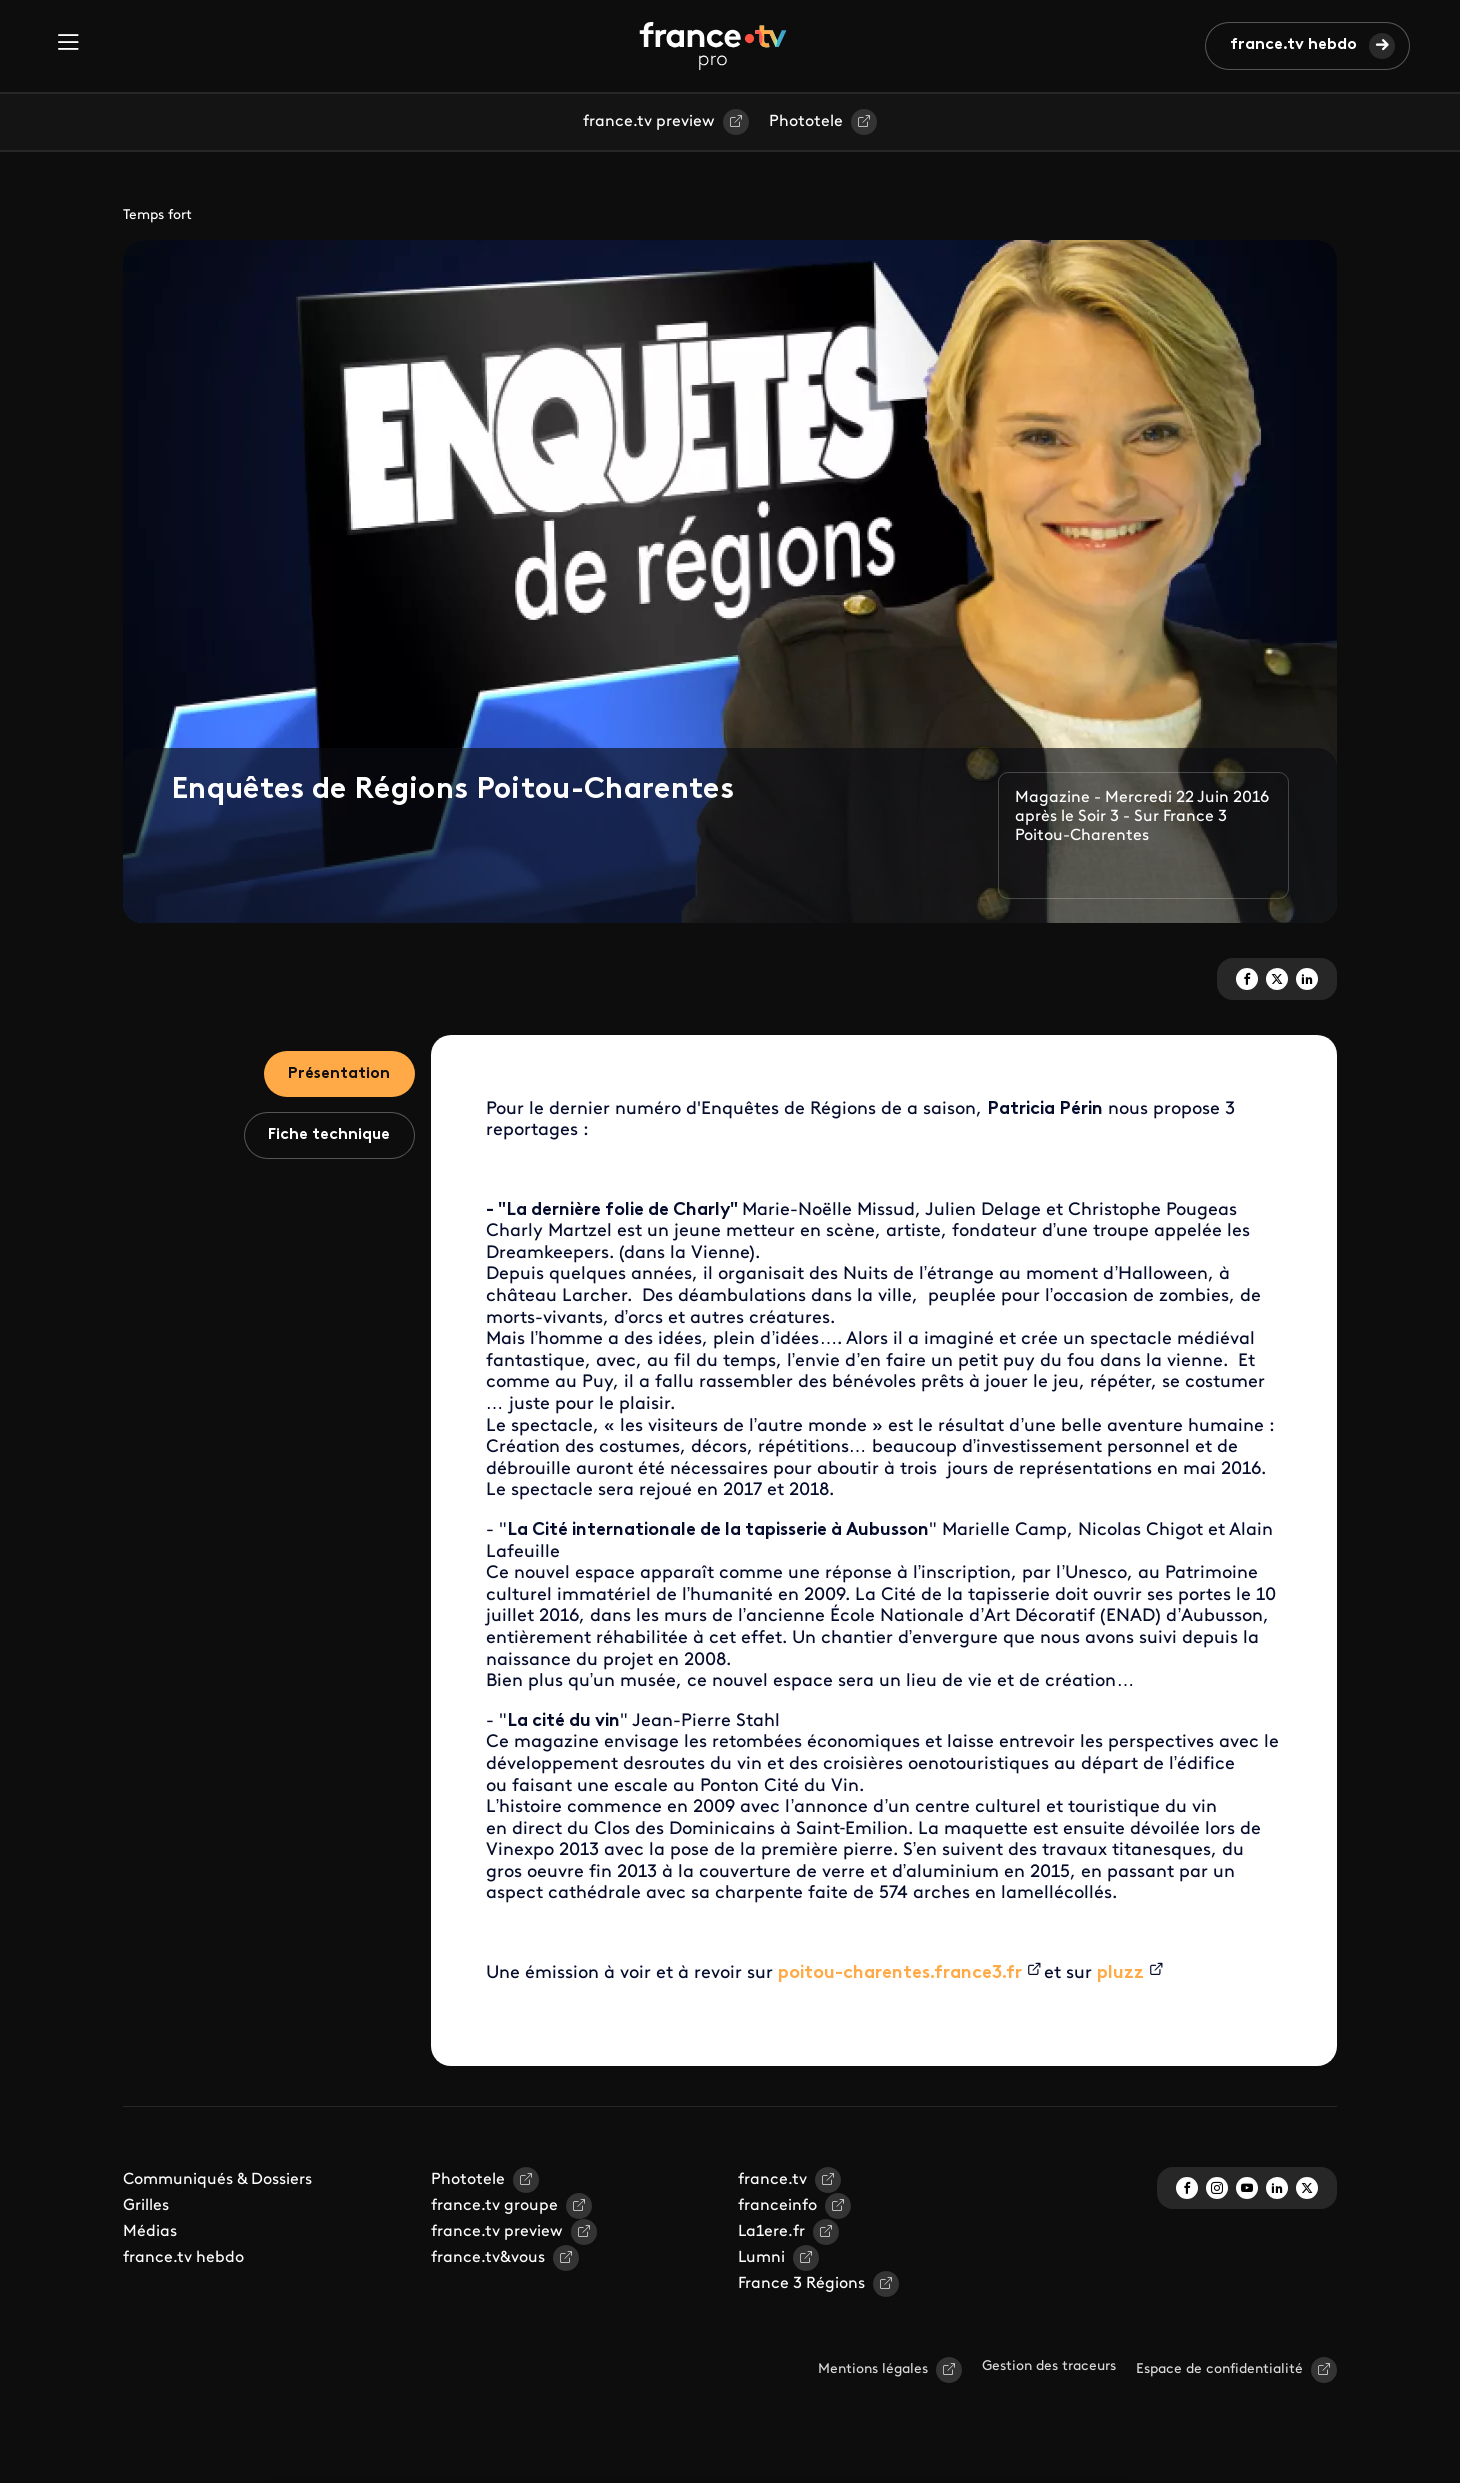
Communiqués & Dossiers (217, 2180)
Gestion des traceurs (1049, 2366)
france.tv (772, 2180)
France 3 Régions (801, 2284)
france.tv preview (649, 122)
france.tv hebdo (1293, 45)
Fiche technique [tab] (329, 1137)
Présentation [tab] (338, 1074)
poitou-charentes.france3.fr (900, 1973)
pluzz (1120, 1973)
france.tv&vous (488, 2258)
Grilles (146, 2206)
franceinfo (777, 2206)
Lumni (761, 2258)
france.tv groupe (494, 2206)
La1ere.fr (771, 2232)
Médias (150, 2232)
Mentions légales (873, 2369)
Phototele (806, 122)
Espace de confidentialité (1219, 2369)
